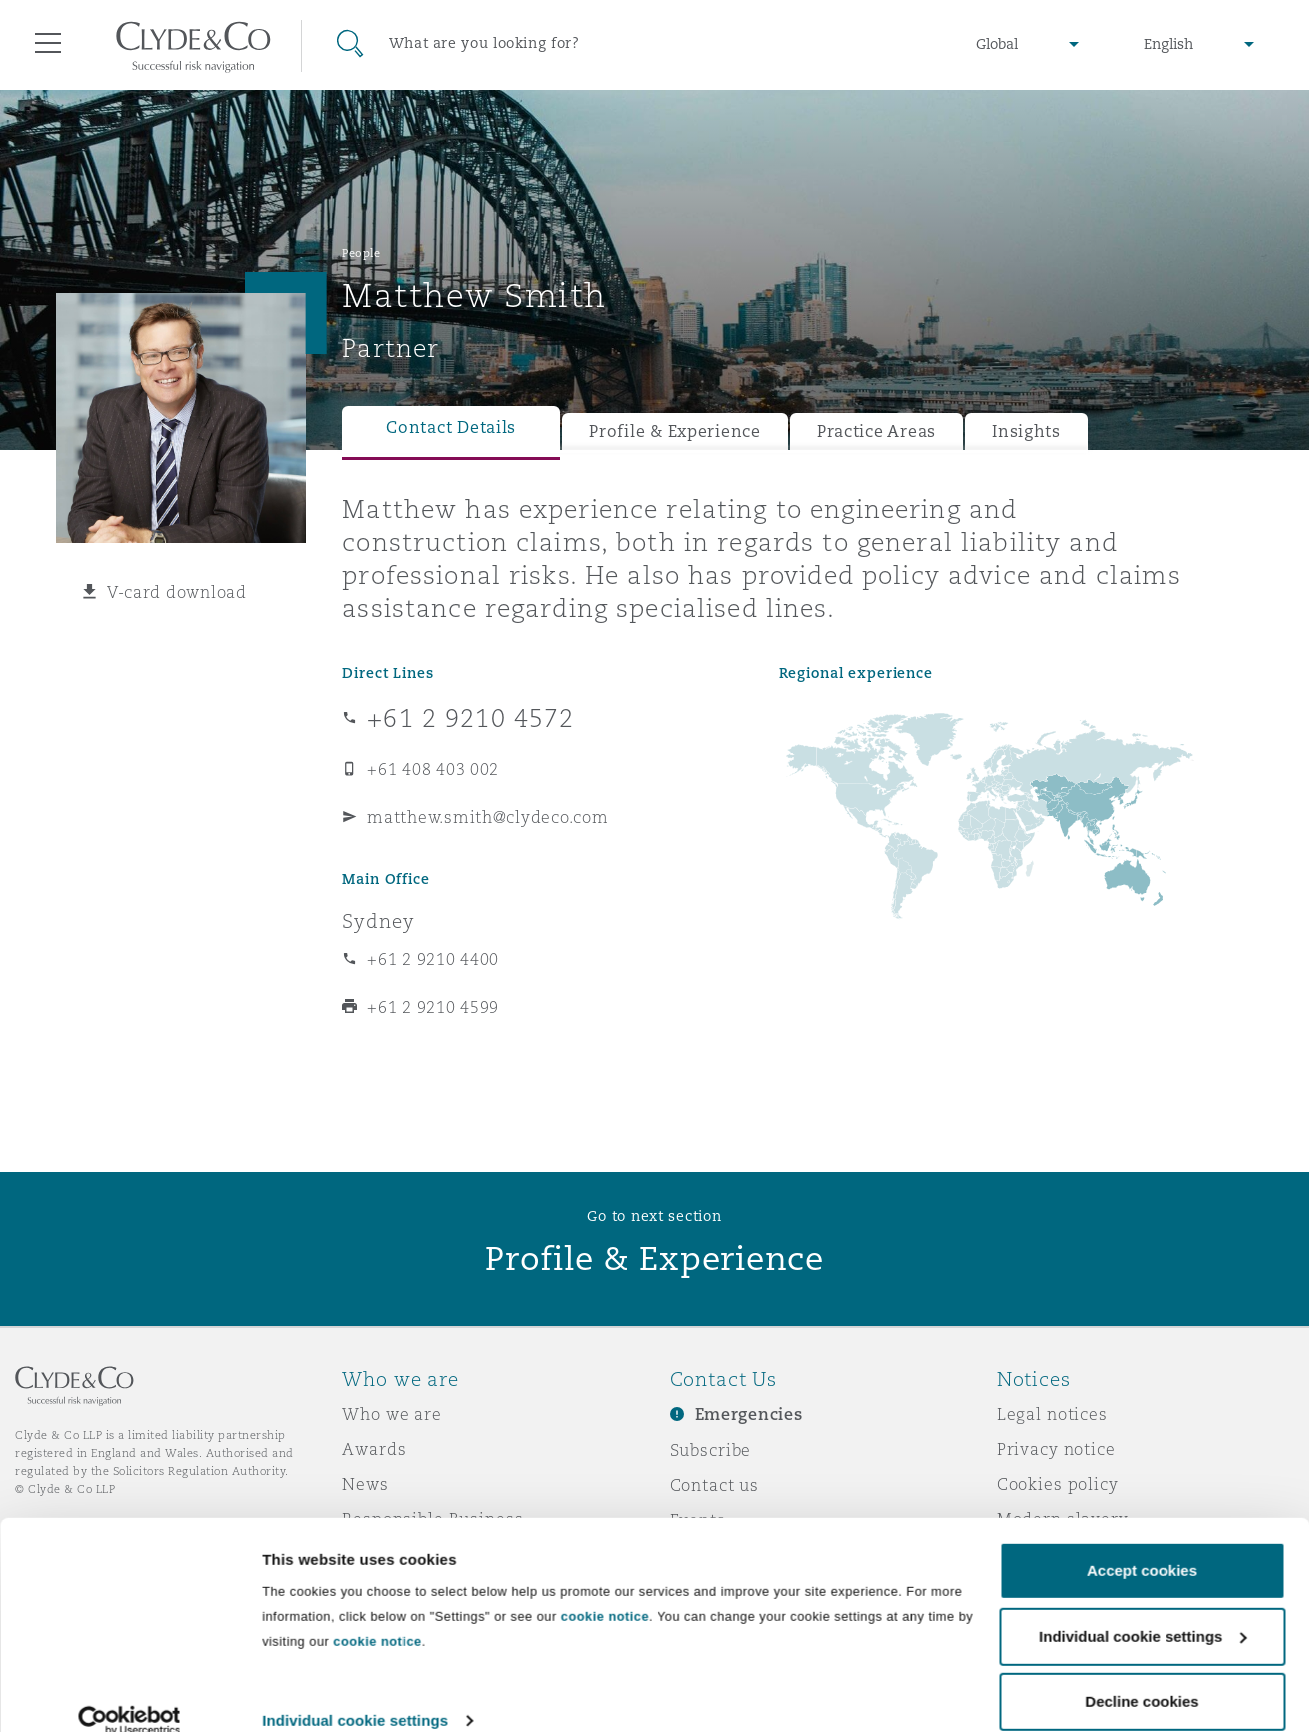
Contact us (715, 1485)
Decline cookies (1141, 1673)
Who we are (392, 1414)
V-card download (177, 592)
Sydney (378, 921)
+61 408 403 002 (433, 769)
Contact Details (451, 427)
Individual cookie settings (355, 1692)
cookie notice (605, 1588)
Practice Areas (876, 431)
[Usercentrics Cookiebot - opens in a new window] (129, 1693)
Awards (374, 1449)
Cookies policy (1058, 1484)
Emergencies (749, 1414)
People (361, 253)
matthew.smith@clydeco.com (487, 817)
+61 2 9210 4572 (470, 718)
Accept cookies (1142, 1542)
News (365, 1484)
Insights (1026, 431)
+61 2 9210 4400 (433, 959)
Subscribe (711, 1450)
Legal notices (1052, 1414)
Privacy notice (1056, 1449)
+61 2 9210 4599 (433, 1007)
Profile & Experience (675, 431)
